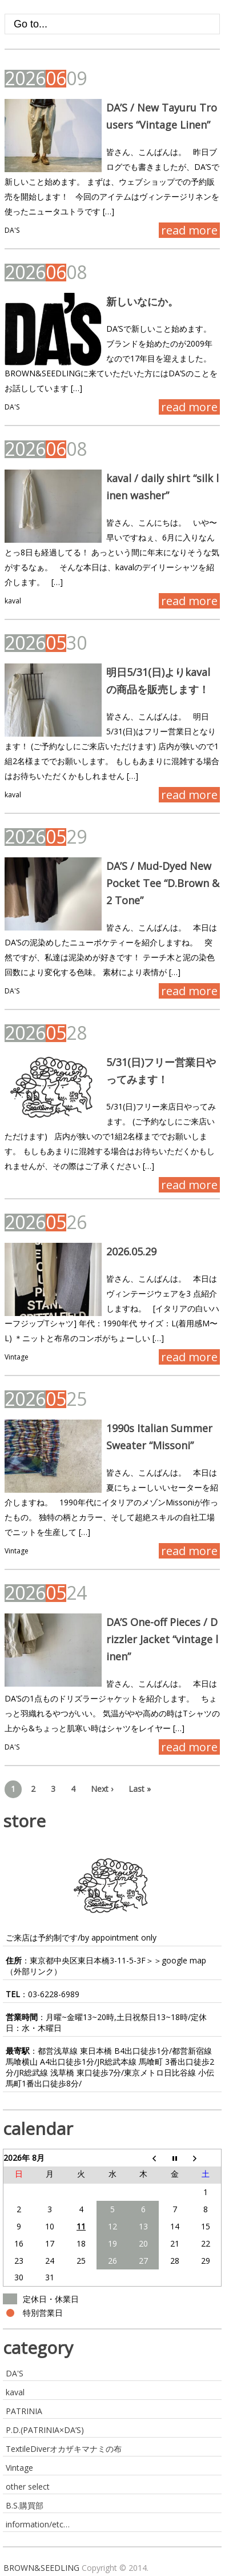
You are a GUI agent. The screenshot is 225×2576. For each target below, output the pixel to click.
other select (28, 2486)
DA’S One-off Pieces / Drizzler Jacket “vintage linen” (162, 1639)
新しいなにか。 (142, 301)
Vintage (17, 1357)
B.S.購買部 (24, 2505)
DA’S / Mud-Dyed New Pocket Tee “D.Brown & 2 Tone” (162, 883)
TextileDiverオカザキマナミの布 (64, 2448)
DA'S (12, 230)
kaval (13, 601)
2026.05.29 (131, 1251)
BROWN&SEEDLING (41, 2567)
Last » (139, 1788)
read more (189, 230)
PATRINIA (24, 2411)
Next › (102, 1788)
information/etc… (38, 2524)
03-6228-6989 (53, 1994)
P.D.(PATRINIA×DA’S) (45, 2429)
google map (184, 1960)
